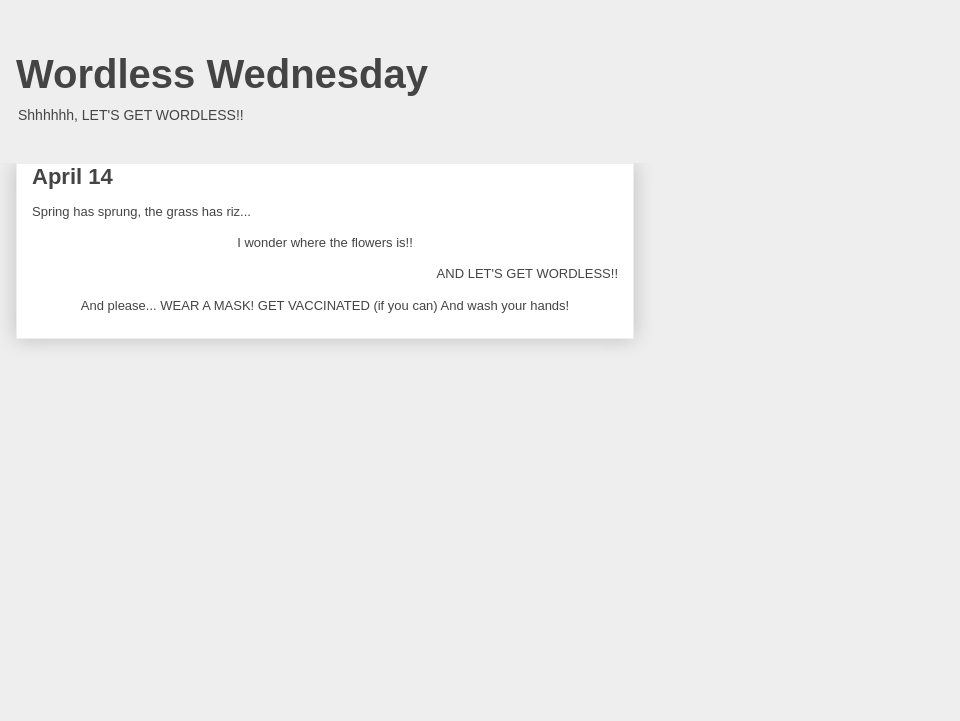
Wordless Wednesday (222, 74)
